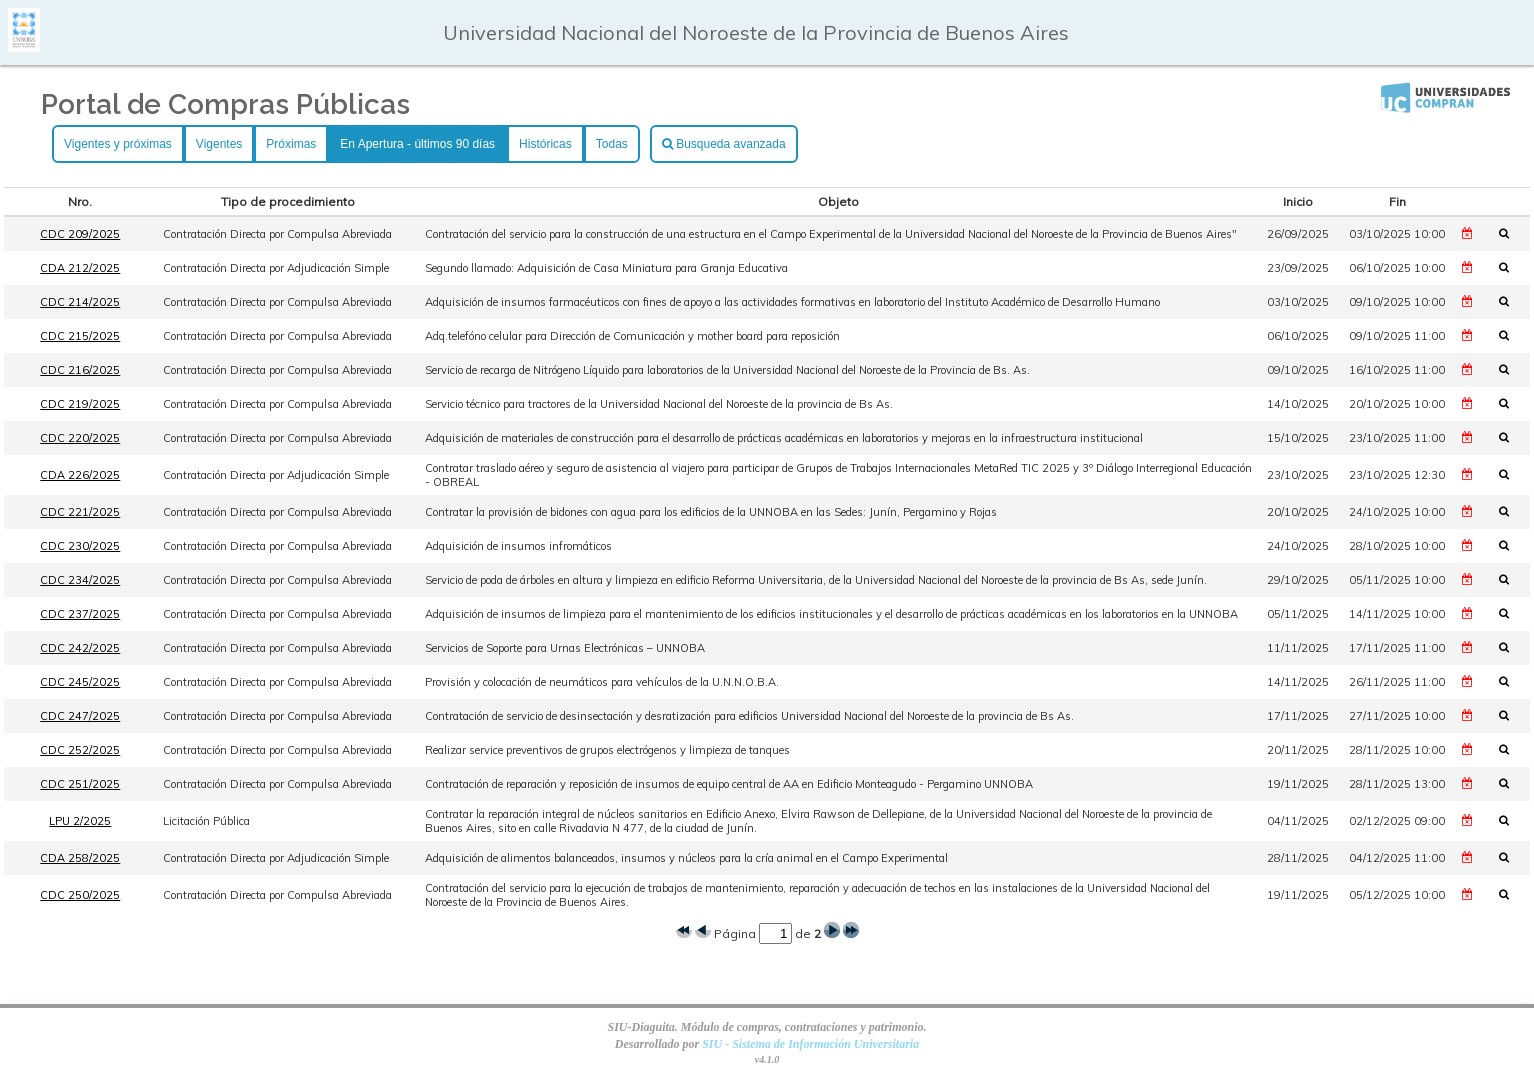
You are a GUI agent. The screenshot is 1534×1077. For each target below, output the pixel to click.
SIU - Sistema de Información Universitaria (810, 1044)
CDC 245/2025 (80, 682)
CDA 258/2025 (80, 858)
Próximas (291, 144)
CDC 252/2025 (80, 750)
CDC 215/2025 (80, 336)
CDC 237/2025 (80, 614)
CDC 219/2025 (80, 404)
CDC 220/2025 (80, 438)
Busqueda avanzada (724, 144)
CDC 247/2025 (80, 716)
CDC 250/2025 (80, 895)
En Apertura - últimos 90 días (417, 144)
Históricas (545, 144)
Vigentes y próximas (118, 144)
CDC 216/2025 (80, 370)
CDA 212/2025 (80, 268)
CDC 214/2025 (80, 302)
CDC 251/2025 (80, 784)
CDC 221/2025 (80, 512)
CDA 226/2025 (80, 475)
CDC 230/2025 (80, 546)
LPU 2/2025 (80, 821)
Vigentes (219, 144)
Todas (612, 144)
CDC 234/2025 (80, 580)
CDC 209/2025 (80, 234)
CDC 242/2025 (80, 648)
